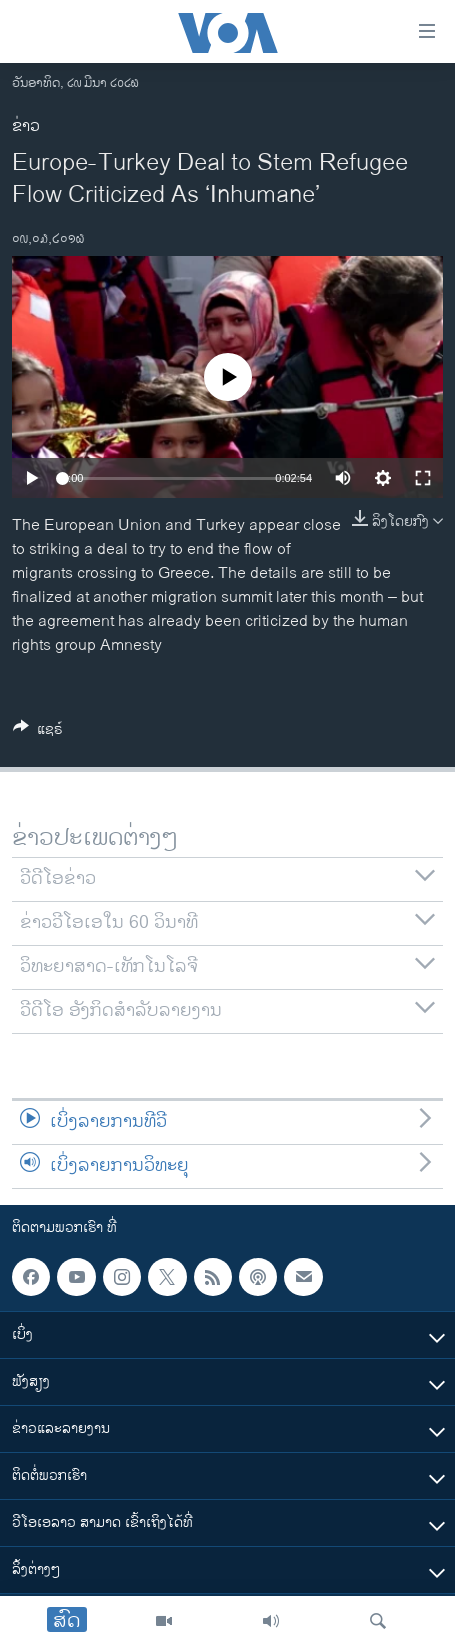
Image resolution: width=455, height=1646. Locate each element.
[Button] (38, 732)
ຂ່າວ (26, 126)
